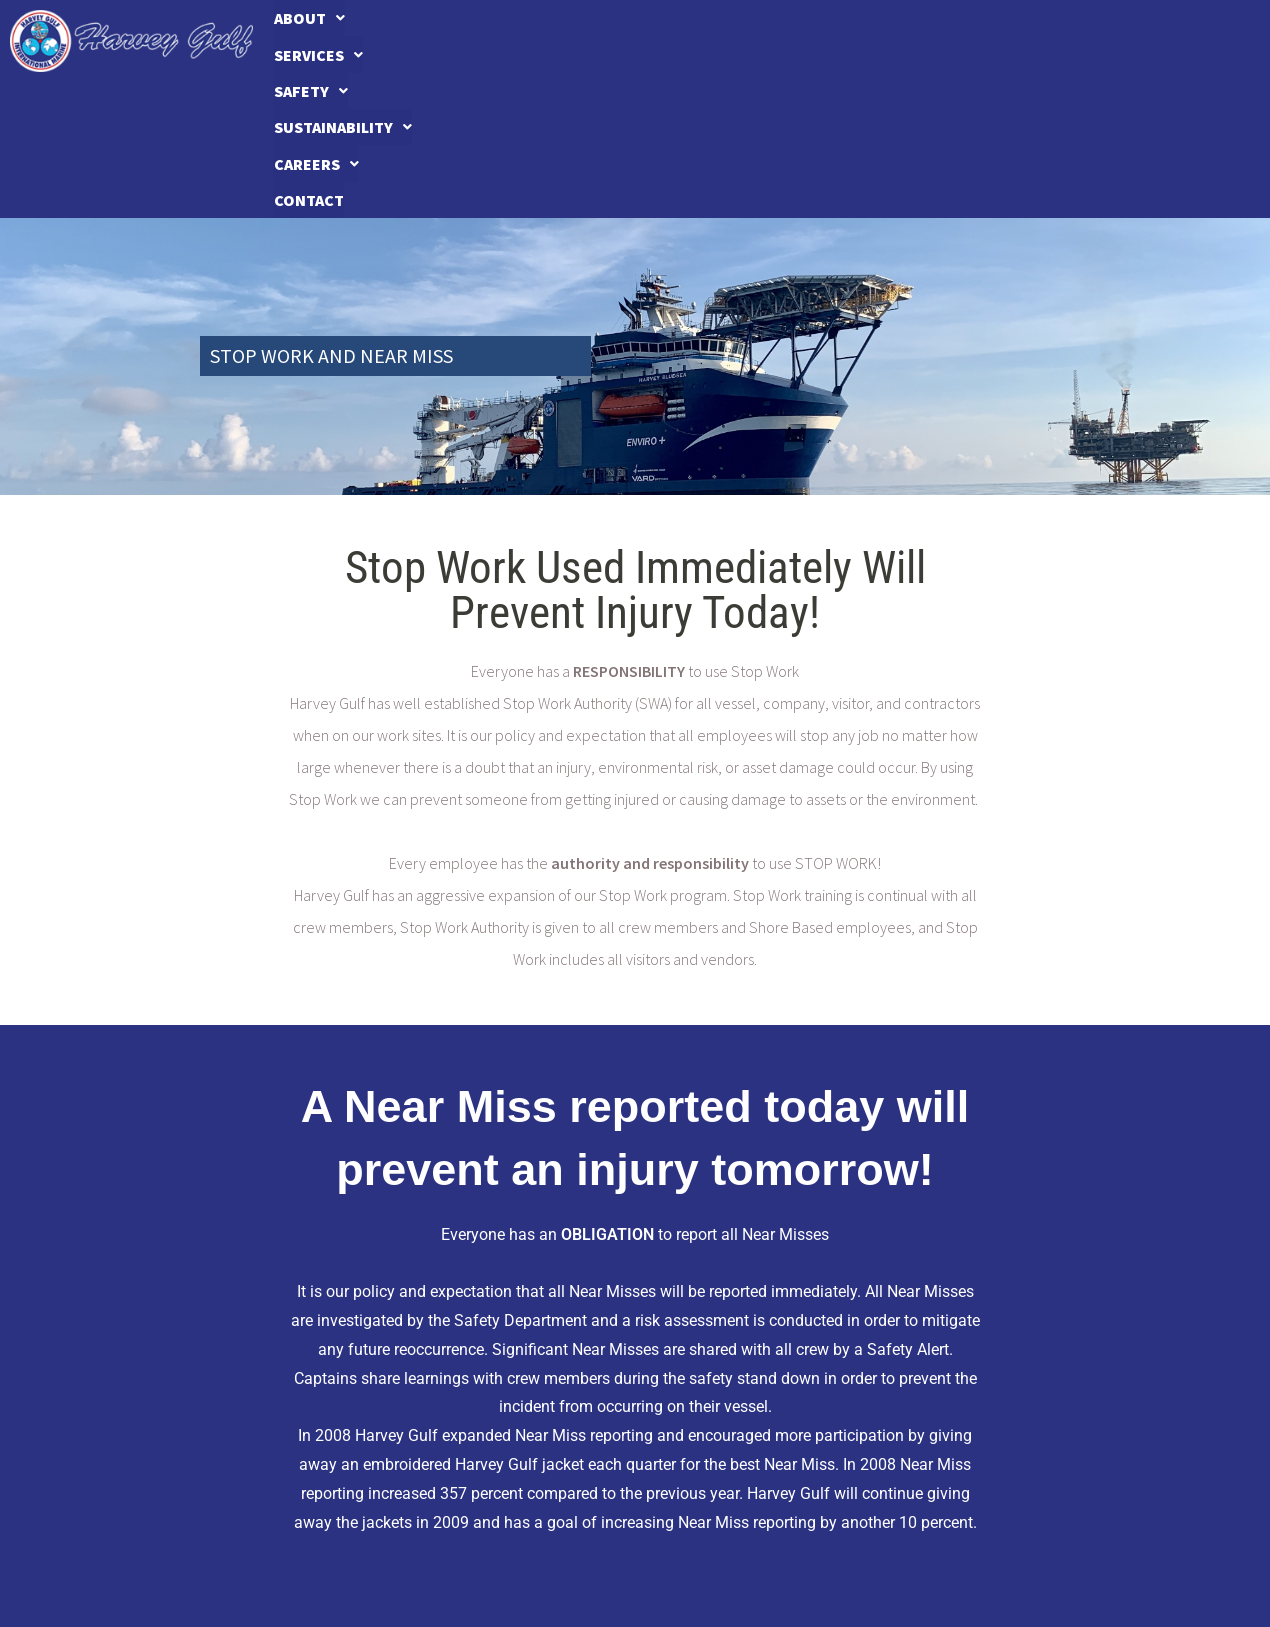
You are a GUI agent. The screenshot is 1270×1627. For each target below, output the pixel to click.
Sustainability (844, 41)
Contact (1186, 41)
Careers (1032, 41)
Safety (662, 41)
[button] (347, 41)
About (347, 41)
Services (503, 41)
